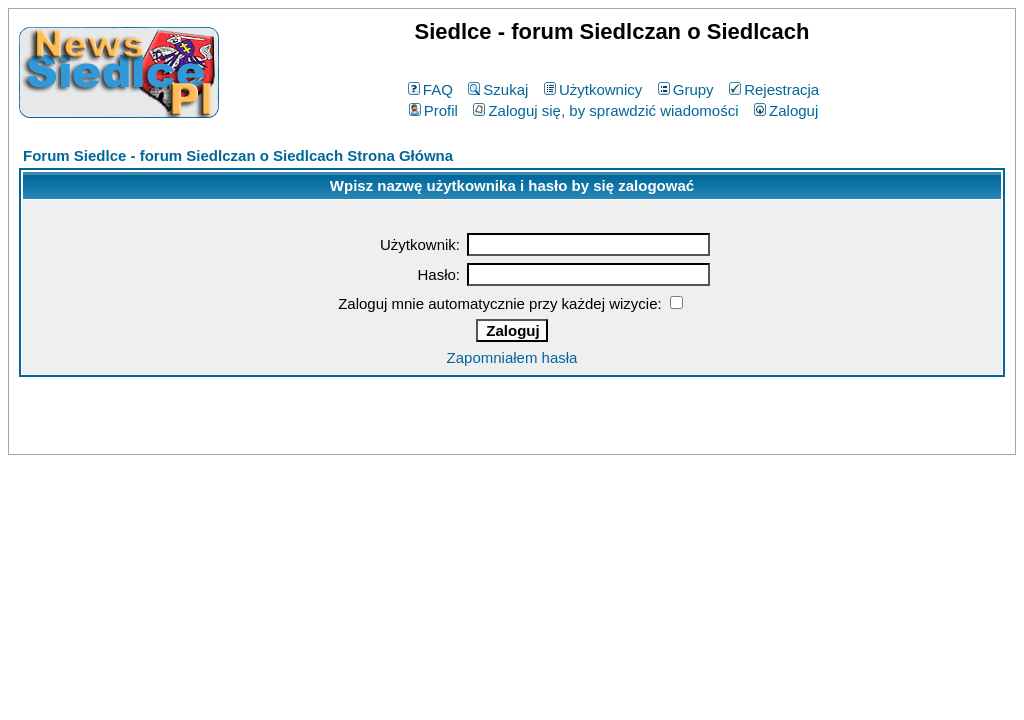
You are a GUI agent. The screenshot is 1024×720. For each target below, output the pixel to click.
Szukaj (498, 89)
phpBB (466, 435)
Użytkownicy (593, 89)
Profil (433, 110)
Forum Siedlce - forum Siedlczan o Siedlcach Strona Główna (238, 155)
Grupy (686, 89)
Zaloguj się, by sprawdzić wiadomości (605, 110)
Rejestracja (774, 89)
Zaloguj (786, 110)
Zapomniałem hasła (512, 357)
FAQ (430, 89)
